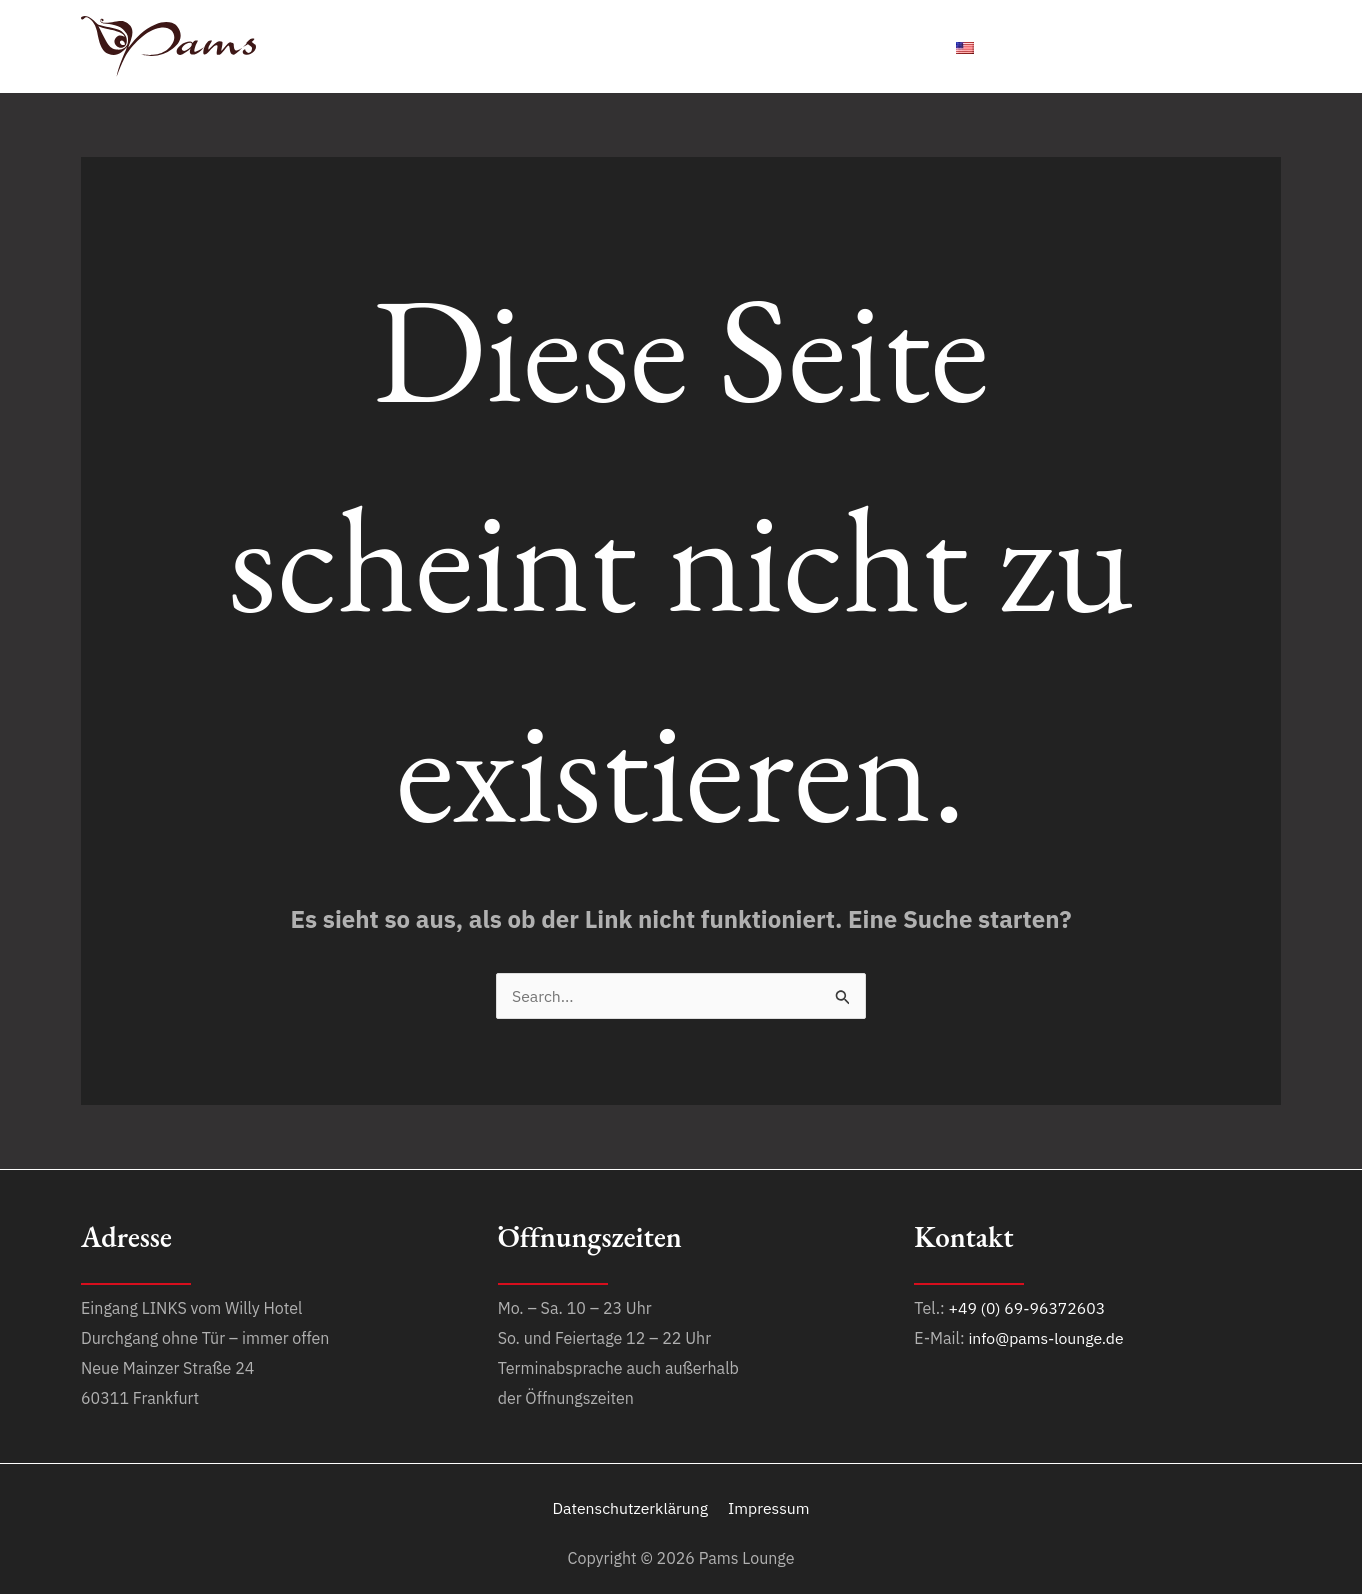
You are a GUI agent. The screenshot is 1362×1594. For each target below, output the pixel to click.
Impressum (768, 1508)
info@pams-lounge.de (1047, 1338)
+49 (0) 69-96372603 (1028, 1308)
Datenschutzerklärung (632, 1508)
